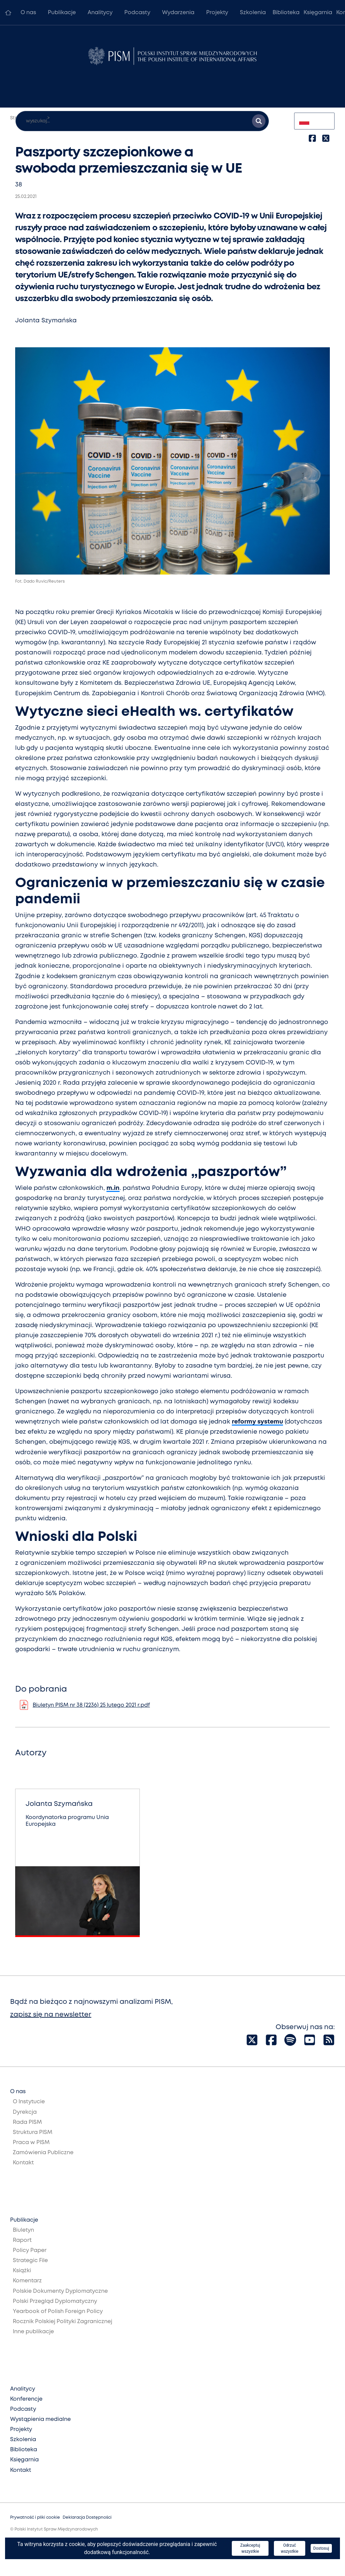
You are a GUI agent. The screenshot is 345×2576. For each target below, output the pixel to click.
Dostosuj (321, 2548)
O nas (28, 12)
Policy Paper (29, 2250)
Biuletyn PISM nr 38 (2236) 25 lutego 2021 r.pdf (91, 1705)
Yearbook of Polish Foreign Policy (58, 2311)
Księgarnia (318, 12)
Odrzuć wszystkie (289, 2548)
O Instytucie (29, 2101)
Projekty (217, 12)
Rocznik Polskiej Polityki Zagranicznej (62, 2321)
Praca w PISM (31, 2142)
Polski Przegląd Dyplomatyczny (55, 2301)
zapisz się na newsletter (50, 2015)
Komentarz (27, 2280)
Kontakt (23, 2162)
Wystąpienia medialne (40, 2419)
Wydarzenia (178, 12)
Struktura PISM (32, 2132)
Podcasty (137, 12)
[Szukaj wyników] (258, 121)
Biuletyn (23, 2230)
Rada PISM (27, 2122)
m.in (113, 1188)
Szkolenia (253, 12)
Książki (22, 2270)
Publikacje (62, 12)
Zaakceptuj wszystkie (250, 2548)
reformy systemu (257, 1422)
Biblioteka (286, 12)
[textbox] (314, 121)
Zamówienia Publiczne (43, 2152)
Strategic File (30, 2260)
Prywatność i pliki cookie (35, 2517)
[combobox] (314, 121)
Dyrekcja (25, 2112)
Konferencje (26, 2399)
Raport (22, 2240)
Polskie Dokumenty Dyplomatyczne (60, 2291)
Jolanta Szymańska (46, 320)
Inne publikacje (33, 2331)
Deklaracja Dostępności (87, 2517)
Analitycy (100, 12)
